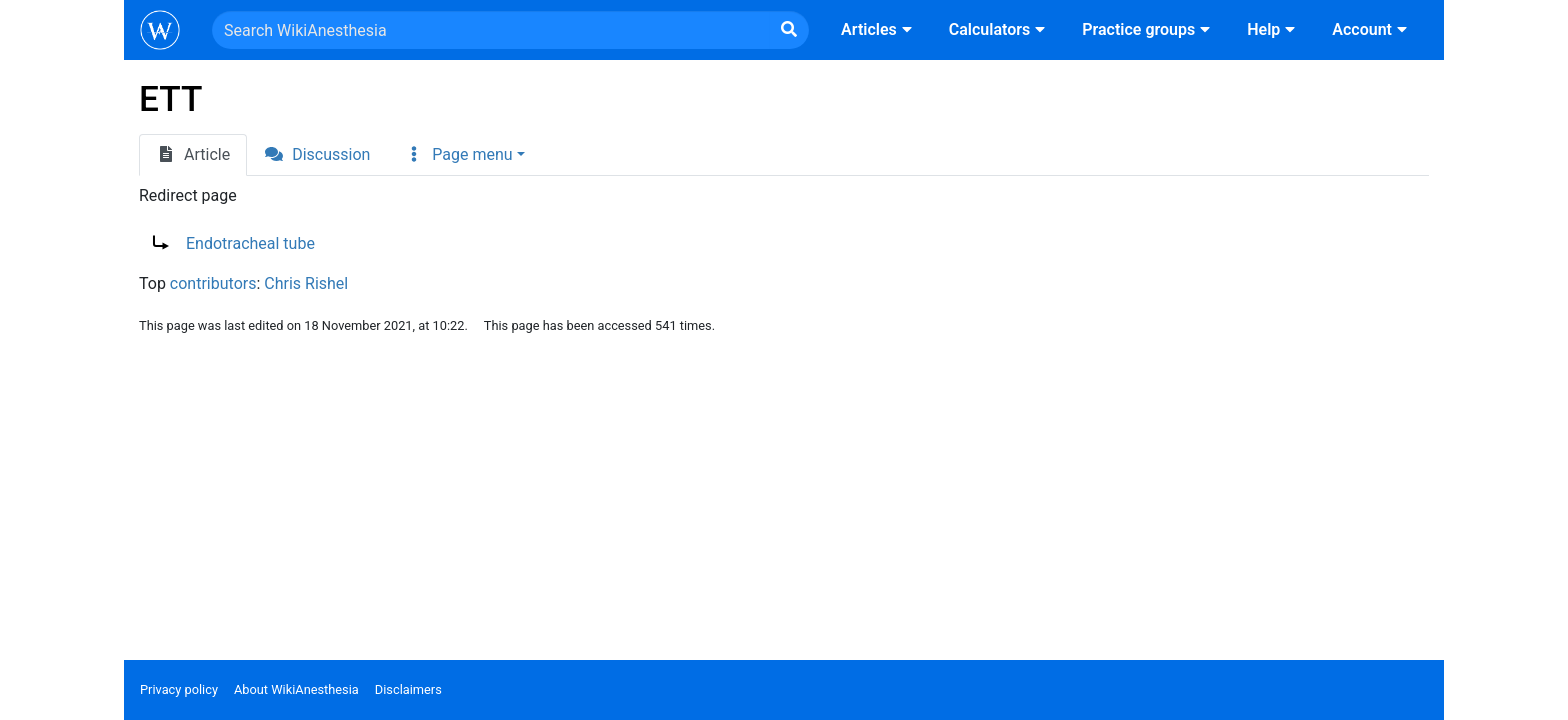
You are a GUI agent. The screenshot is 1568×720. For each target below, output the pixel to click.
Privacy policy (179, 689)
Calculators (999, 29)
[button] (464, 155)
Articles (879, 29)
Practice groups (1148, 29)
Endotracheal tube (250, 243)
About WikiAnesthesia (296, 689)
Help (1273, 29)
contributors (213, 283)
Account (1372, 29)
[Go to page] (789, 30)
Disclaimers (408, 689)
